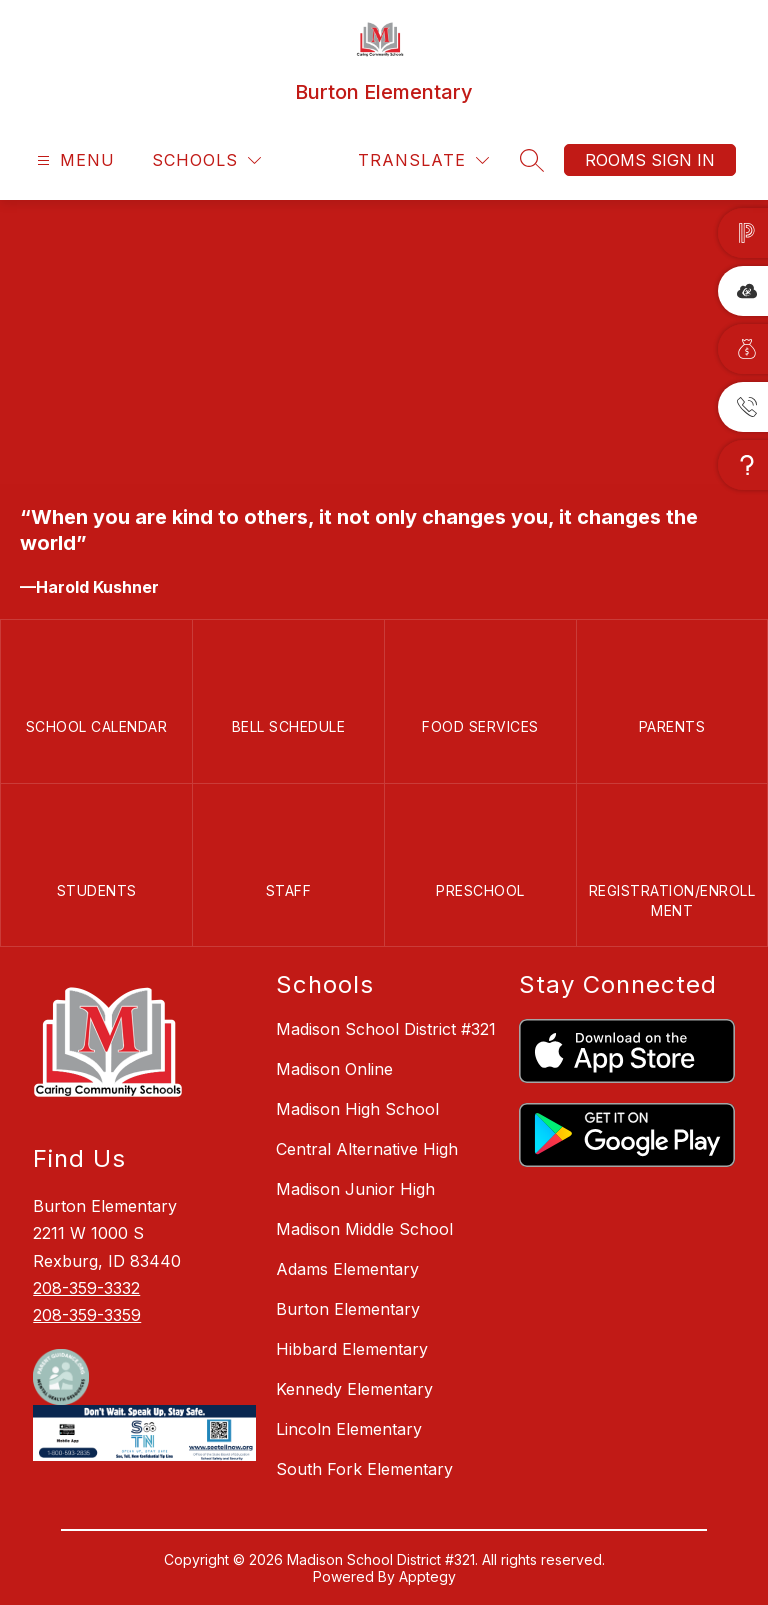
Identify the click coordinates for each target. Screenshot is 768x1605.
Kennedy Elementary (354, 1389)
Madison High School (357, 1109)
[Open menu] (73, 160)
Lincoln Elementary (349, 1429)
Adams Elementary (347, 1269)
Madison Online (334, 1069)
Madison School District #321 (386, 1029)
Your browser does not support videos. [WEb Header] (384, 342)
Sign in (683, 160)
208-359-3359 (87, 1315)
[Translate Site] (423, 160)
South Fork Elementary (364, 1469)
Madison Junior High (355, 1189)
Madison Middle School (364, 1229)
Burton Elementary (348, 1309)
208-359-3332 (86, 1288)
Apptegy (427, 1576)
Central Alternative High (367, 1149)
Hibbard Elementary (352, 1349)
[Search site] (532, 160)
